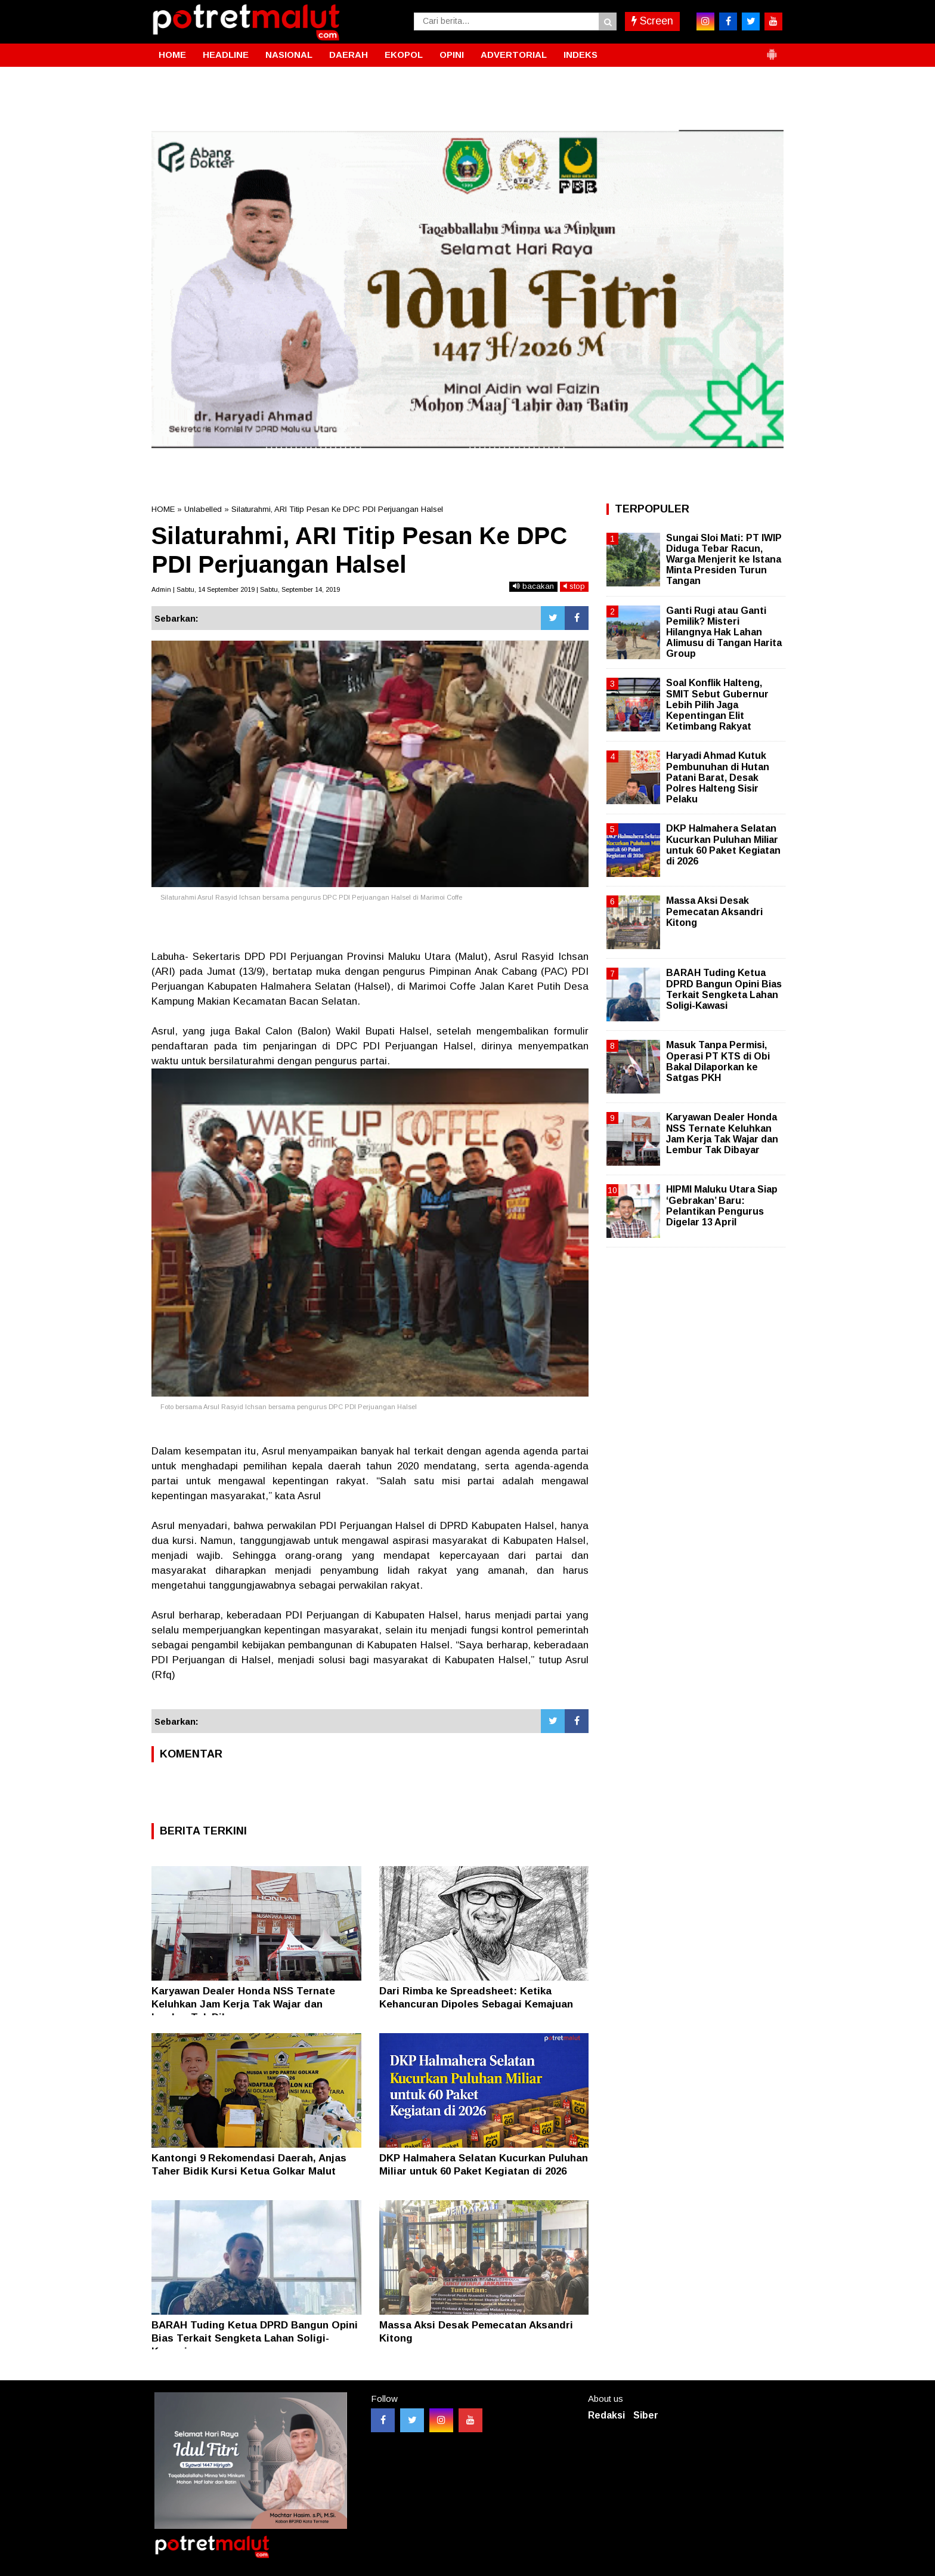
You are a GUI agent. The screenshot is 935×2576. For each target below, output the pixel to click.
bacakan (533, 586)
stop (574, 586)
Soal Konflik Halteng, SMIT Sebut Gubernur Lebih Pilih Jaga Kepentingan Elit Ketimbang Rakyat (717, 704)
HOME (172, 55)
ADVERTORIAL (514, 55)
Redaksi (606, 2415)
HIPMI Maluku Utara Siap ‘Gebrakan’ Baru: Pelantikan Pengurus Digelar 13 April (722, 1205)
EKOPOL (404, 55)
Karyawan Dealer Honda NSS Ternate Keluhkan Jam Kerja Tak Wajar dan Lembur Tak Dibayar (243, 2004)
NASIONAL (288, 55)
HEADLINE (226, 55)
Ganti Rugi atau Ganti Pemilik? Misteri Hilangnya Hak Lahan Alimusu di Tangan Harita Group (724, 632)
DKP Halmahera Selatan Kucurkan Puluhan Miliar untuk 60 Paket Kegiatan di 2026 (723, 844)
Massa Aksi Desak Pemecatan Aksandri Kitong (714, 911)
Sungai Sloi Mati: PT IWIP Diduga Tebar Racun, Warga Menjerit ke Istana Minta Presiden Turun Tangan (724, 559)
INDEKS (580, 55)
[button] (772, 49)
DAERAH (348, 55)
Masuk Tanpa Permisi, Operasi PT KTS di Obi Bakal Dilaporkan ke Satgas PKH (718, 1061)
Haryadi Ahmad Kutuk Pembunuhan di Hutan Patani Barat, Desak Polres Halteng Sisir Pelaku (717, 777)
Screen (652, 21)
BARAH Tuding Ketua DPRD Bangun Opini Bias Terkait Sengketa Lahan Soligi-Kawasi (254, 2338)
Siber (645, 2415)
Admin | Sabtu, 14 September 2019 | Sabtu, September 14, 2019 (245, 589)
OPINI (451, 55)
